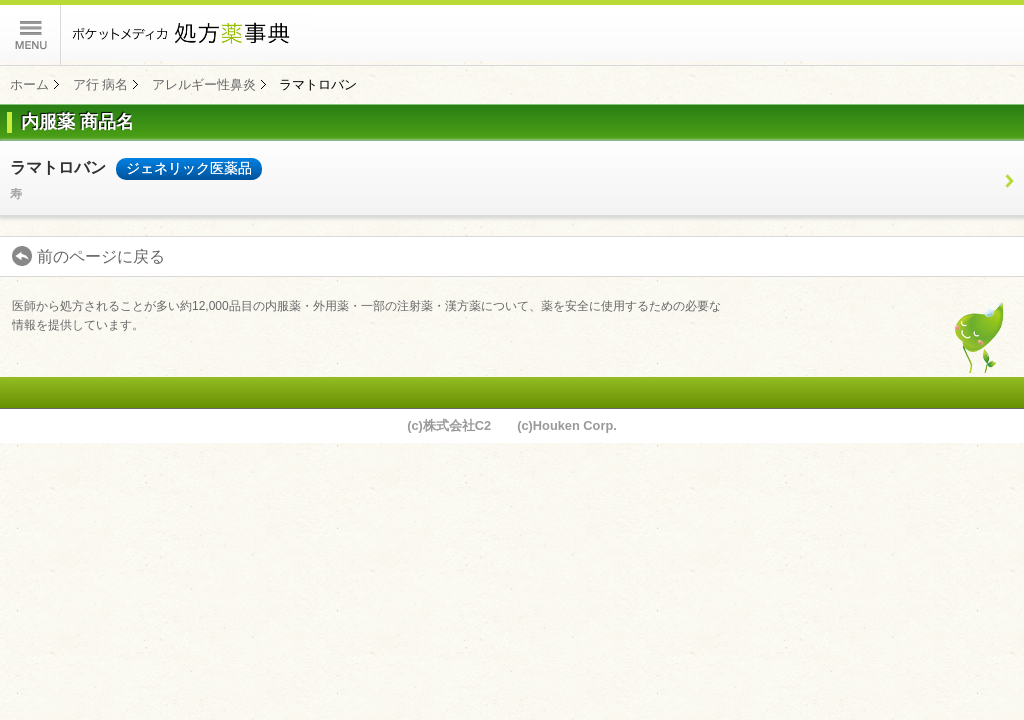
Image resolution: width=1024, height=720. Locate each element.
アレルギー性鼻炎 (204, 84)
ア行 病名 (101, 84)
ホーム (29, 84)
